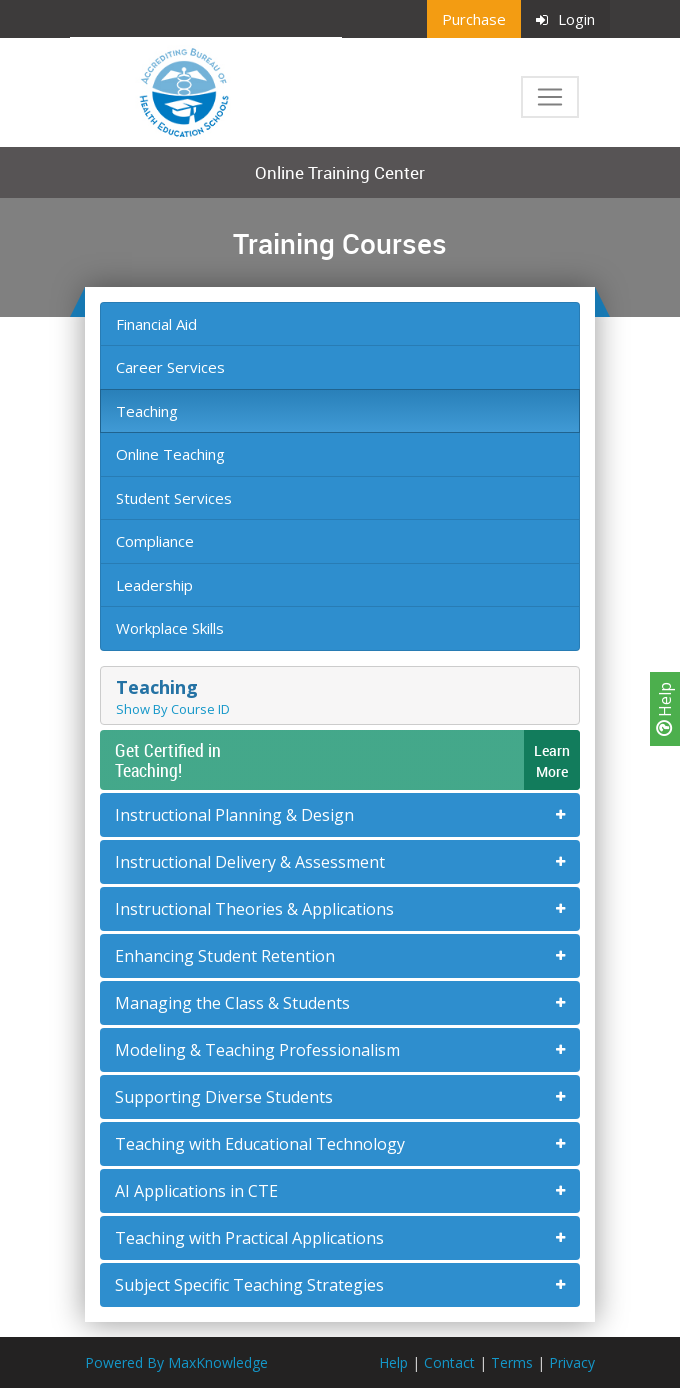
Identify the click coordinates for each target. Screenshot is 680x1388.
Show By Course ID (173, 709)
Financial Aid (156, 324)
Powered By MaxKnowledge (176, 1362)
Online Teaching (170, 454)
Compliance (155, 541)
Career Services (170, 367)
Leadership (154, 585)
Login (565, 19)
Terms (512, 1362)
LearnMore (552, 761)
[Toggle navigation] (550, 97)
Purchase (474, 19)
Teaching (147, 411)
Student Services (174, 498)
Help (665, 709)
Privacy (572, 1362)
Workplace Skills (170, 628)
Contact (449, 1362)
